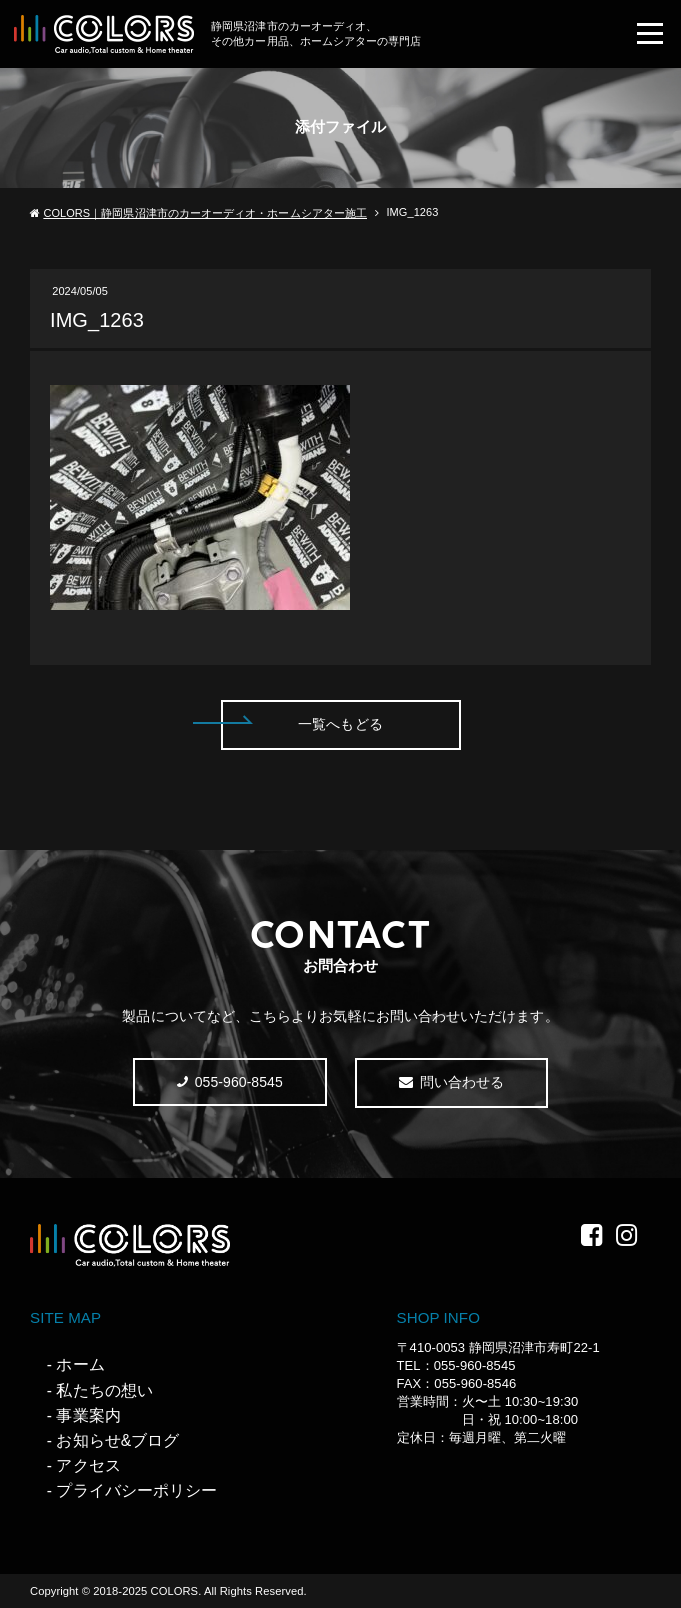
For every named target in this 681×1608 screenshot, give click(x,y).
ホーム (80, 1364)
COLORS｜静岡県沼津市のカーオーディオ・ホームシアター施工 (205, 213)
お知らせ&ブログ (117, 1440)
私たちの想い (104, 1390)
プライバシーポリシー (136, 1490)
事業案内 (88, 1415)
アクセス (88, 1465)
